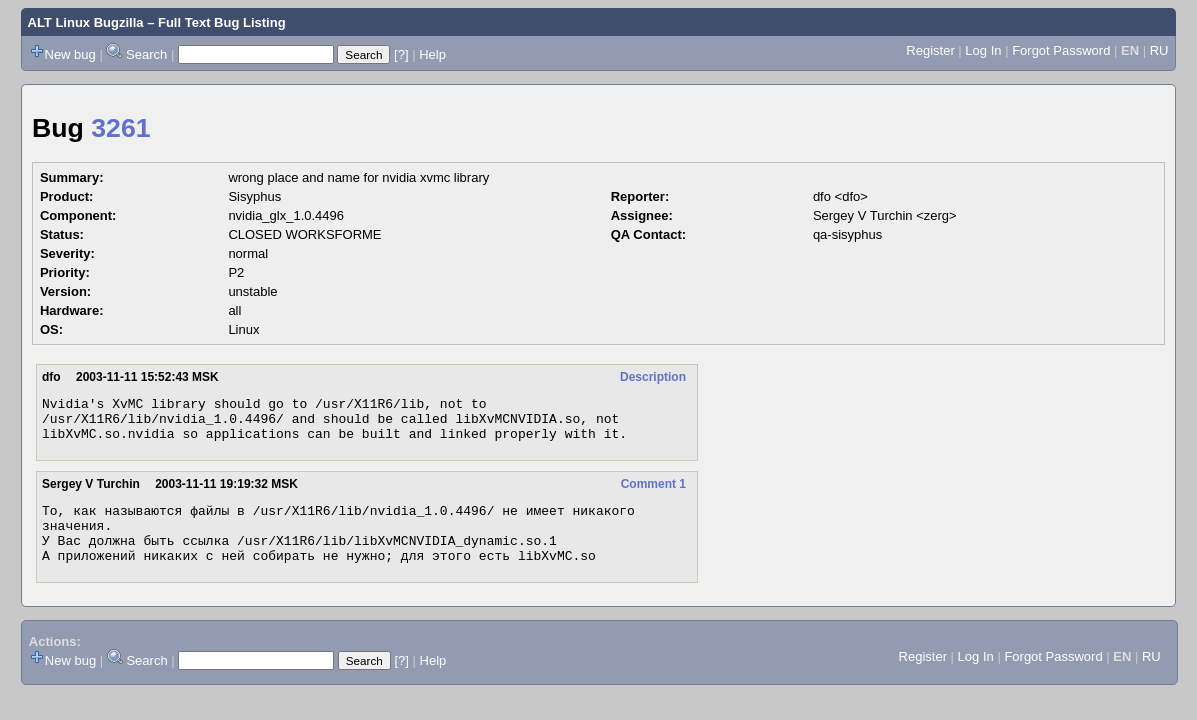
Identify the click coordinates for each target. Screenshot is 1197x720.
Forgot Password (1061, 50)
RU (1159, 50)
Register (930, 50)
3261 (120, 128)
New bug (70, 54)
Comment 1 (653, 493)
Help (432, 54)
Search (146, 54)
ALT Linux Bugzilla (86, 22)
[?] (401, 54)
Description (653, 377)
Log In (983, 50)
